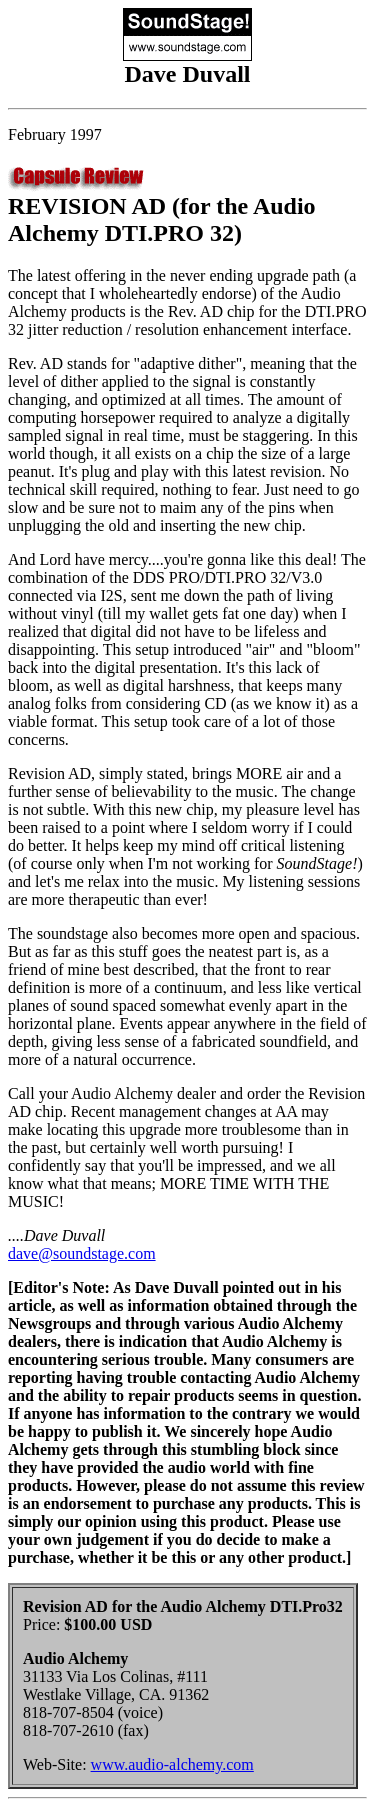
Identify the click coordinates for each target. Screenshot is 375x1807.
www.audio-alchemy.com (172, 1764)
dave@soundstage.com (82, 1253)
